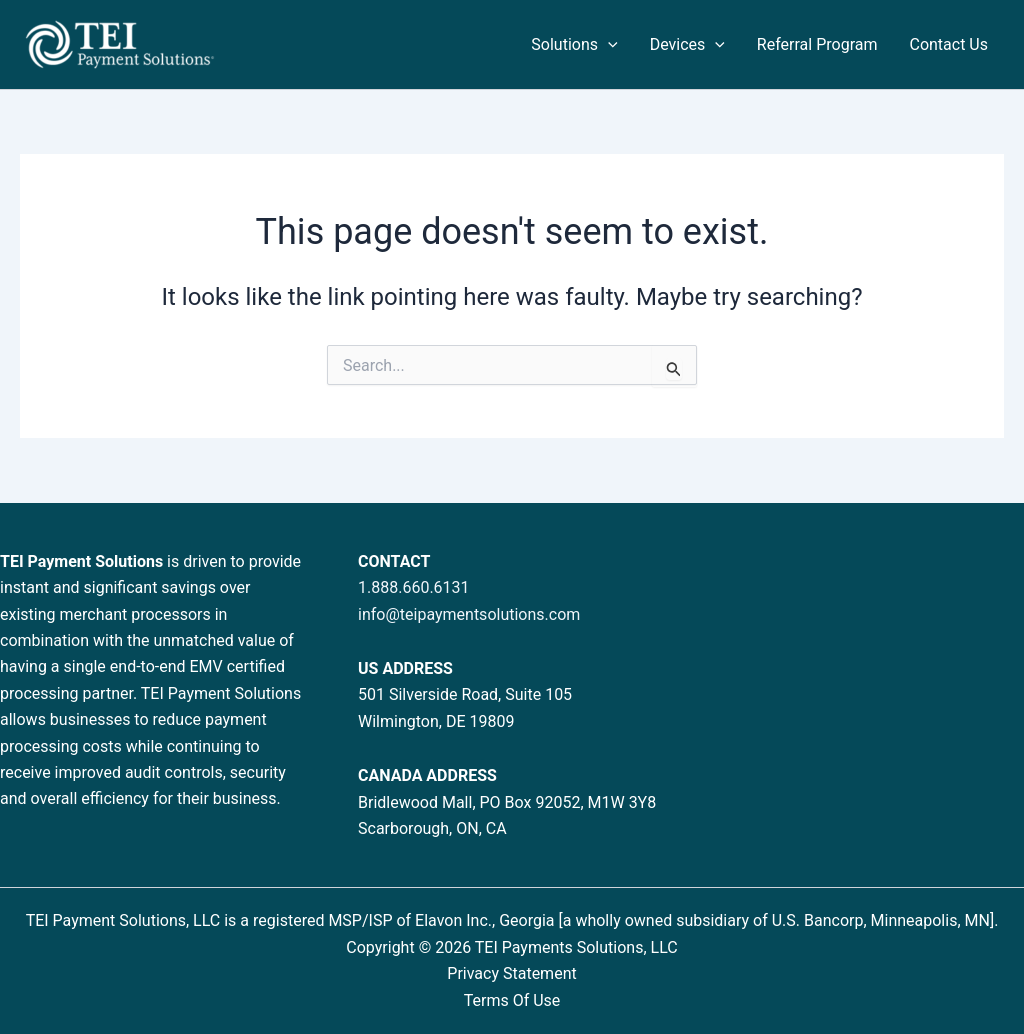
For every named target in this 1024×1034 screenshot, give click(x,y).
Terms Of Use (512, 1000)
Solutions (574, 45)
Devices (687, 45)
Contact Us (948, 44)
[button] (608, 45)
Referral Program (817, 44)
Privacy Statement (511, 973)
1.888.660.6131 (414, 587)
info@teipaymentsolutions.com (469, 614)
